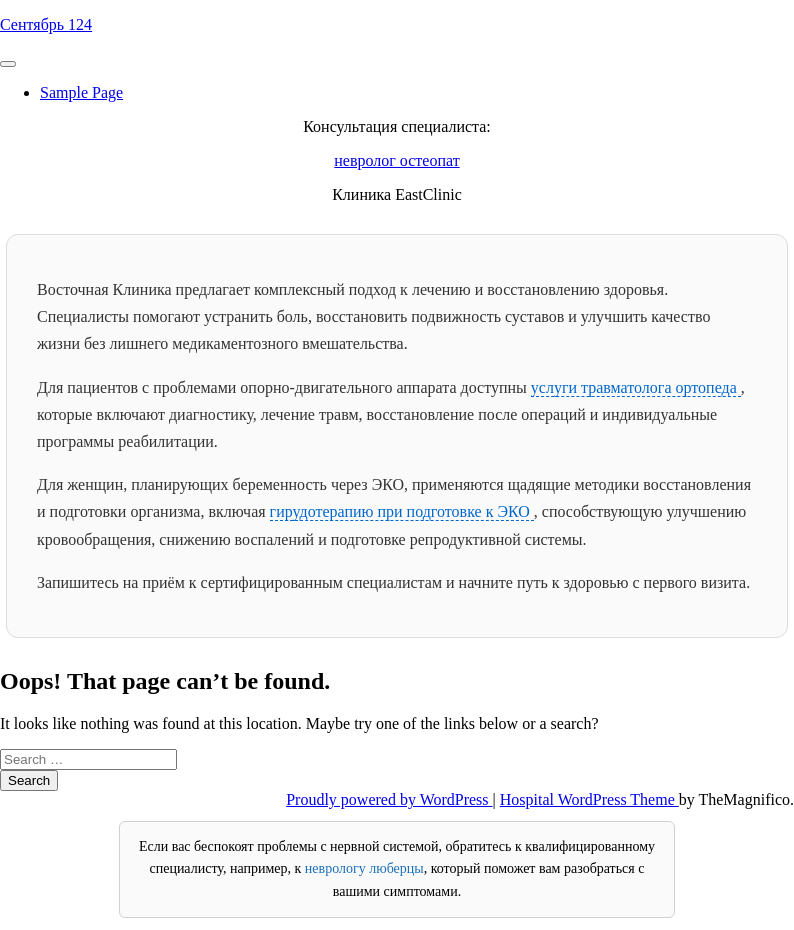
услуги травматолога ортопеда (636, 387)
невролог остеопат (396, 160)
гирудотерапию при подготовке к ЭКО (402, 511)
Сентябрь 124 (46, 24)
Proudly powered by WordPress (389, 799)
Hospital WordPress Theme (589, 799)
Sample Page (81, 92)
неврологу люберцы (364, 868)
